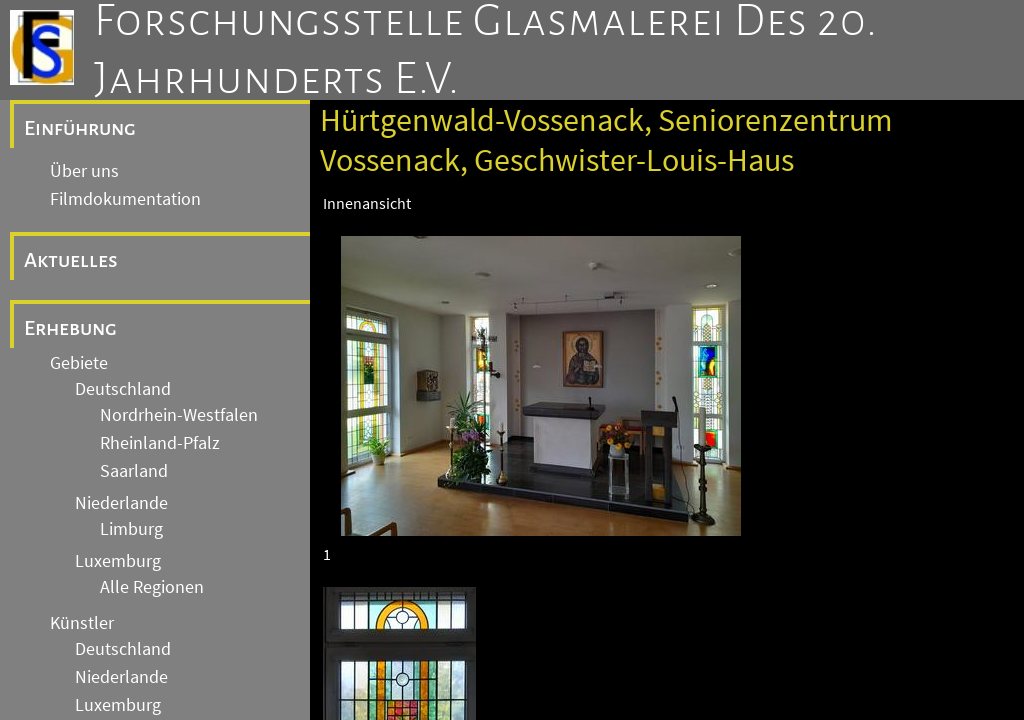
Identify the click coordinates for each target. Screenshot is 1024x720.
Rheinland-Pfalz (160, 443)
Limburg (131, 529)
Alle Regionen (152, 587)
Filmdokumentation (125, 199)
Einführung (80, 128)
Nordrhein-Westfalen (179, 415)
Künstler (82, 623)
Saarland (134, 471)
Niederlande (121, 503)
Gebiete (79, 363)
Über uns (84, 171)
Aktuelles (71, 260)
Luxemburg (118, 561)
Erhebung (70, 328)
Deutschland (123, 389)
